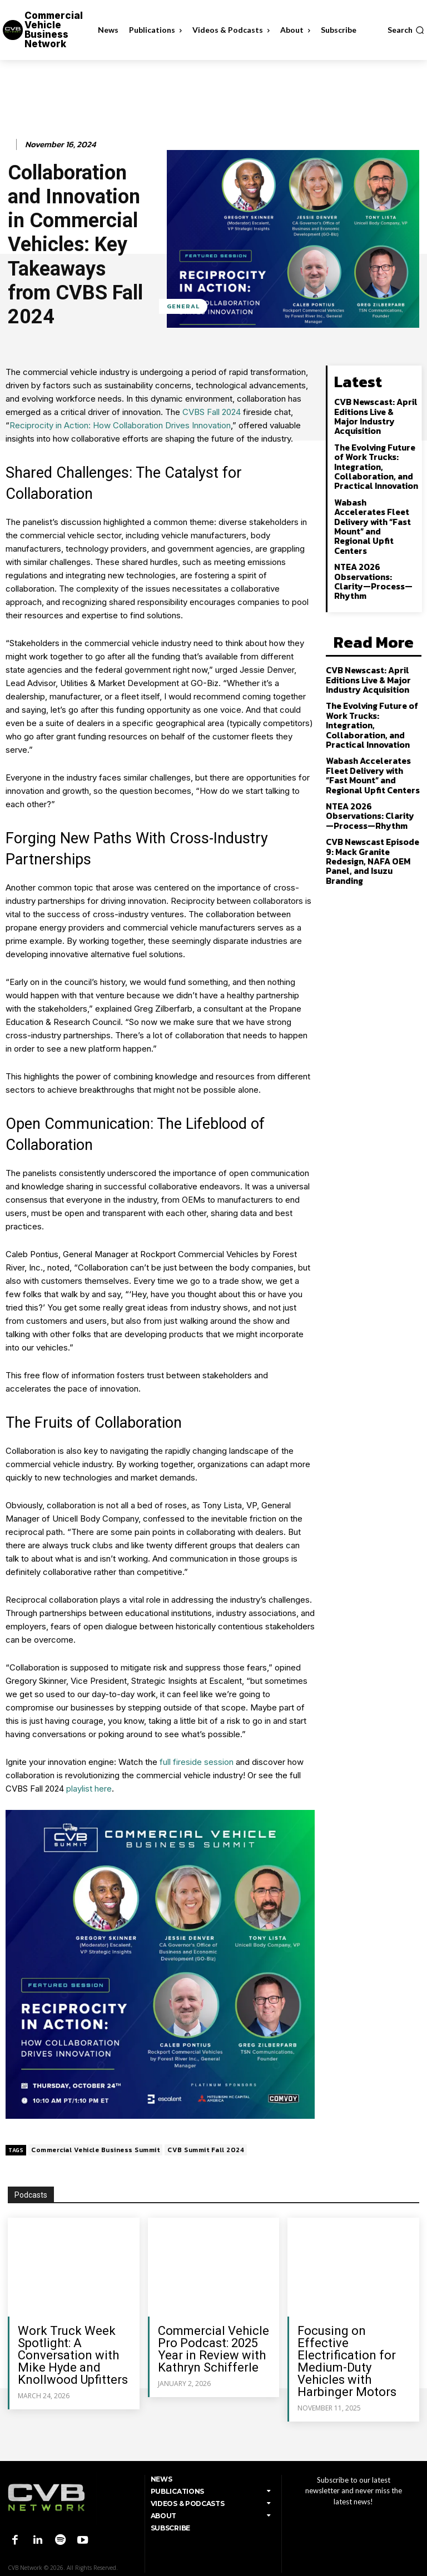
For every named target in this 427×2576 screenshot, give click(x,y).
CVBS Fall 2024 (211, 412)
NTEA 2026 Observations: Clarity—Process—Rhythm (376, 542)
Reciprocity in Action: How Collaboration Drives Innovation (120, 425)
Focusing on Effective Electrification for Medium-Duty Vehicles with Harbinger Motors (346, 2361)
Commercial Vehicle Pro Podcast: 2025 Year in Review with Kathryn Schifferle (213, 2349)
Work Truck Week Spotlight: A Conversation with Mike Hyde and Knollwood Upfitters (73, 2355)
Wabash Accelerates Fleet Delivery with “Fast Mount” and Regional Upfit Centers (374, 500)
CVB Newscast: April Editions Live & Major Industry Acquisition (374, 407)
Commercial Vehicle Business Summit (95, 2150)
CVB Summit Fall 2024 (205, 2150)
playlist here (89, 1788)
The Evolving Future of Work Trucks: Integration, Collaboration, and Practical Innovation (374, 450)
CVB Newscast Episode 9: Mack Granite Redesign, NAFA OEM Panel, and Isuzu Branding (373, 794)
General (183, 306)
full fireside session (197, 1762)
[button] (406, 30)
